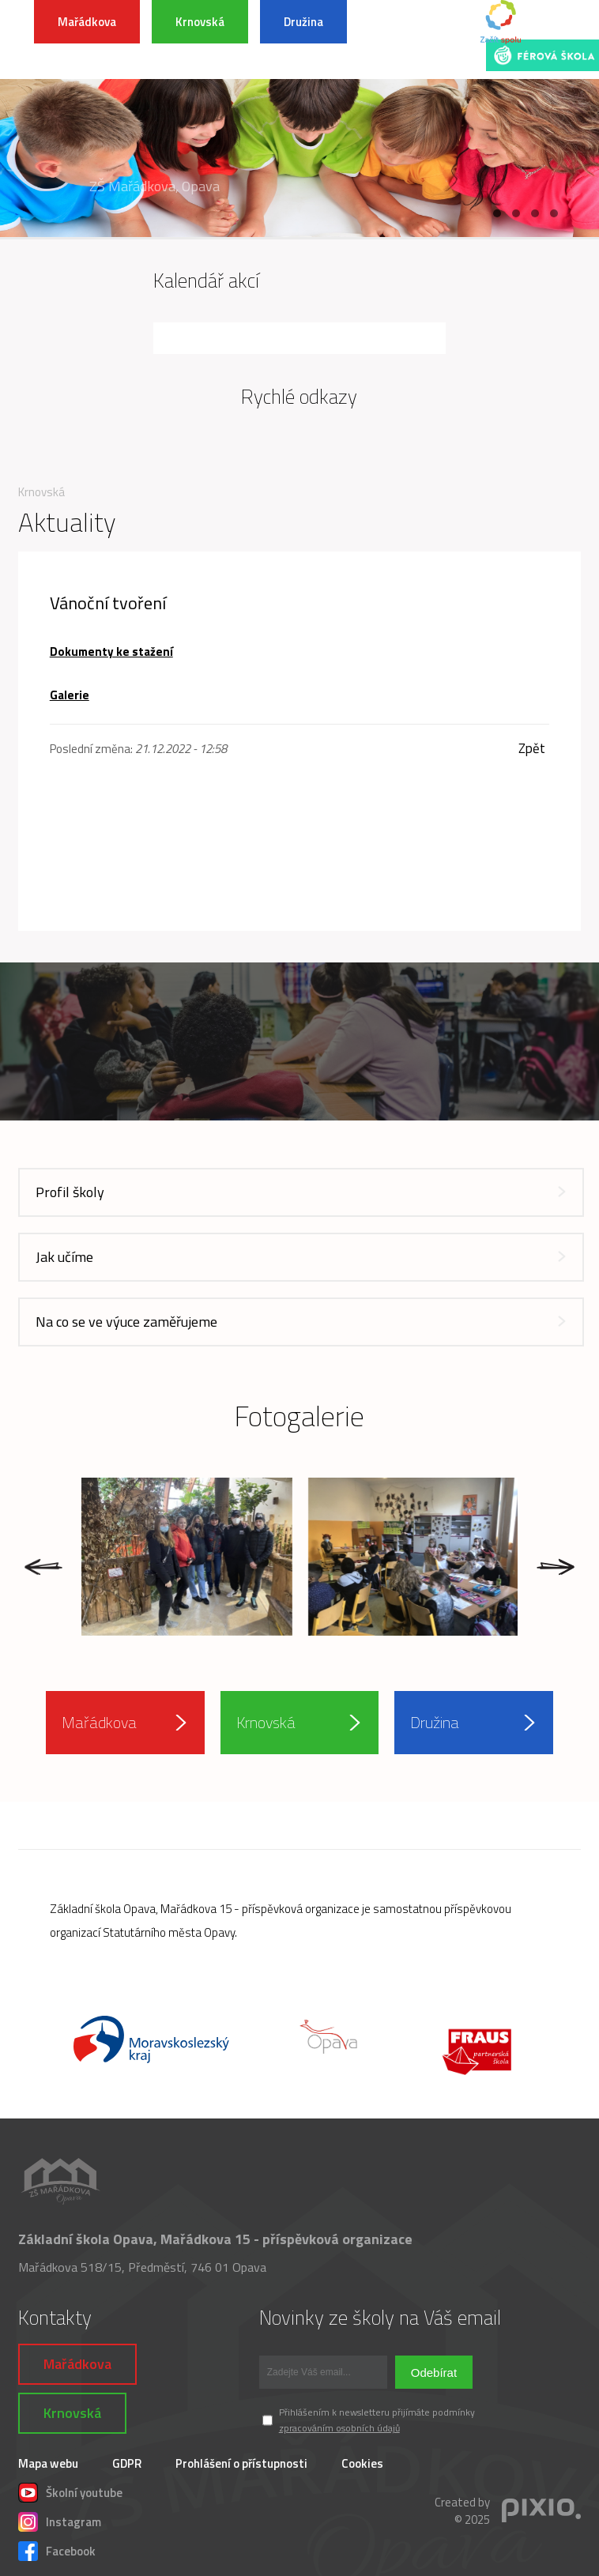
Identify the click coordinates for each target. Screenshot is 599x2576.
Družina (303, 22)
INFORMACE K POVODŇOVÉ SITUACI (415, 39)
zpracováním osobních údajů (339, 2427)
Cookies (362, 2463)
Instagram (59, 2520)
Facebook (57, 2549)
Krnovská (199, 22)
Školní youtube (70, 2491)
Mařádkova (87, 22)
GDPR (126, 2463)
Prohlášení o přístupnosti (241, 2463)
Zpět (531, 749)
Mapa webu (48, 2463)
